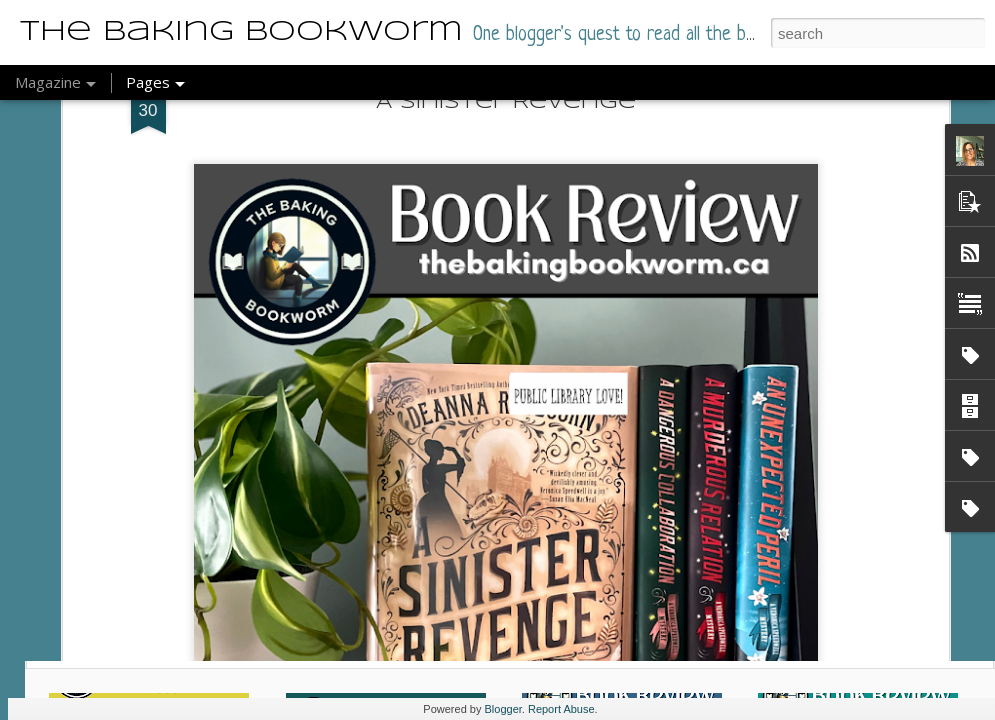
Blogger (503, 709)
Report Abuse (561, 709)
